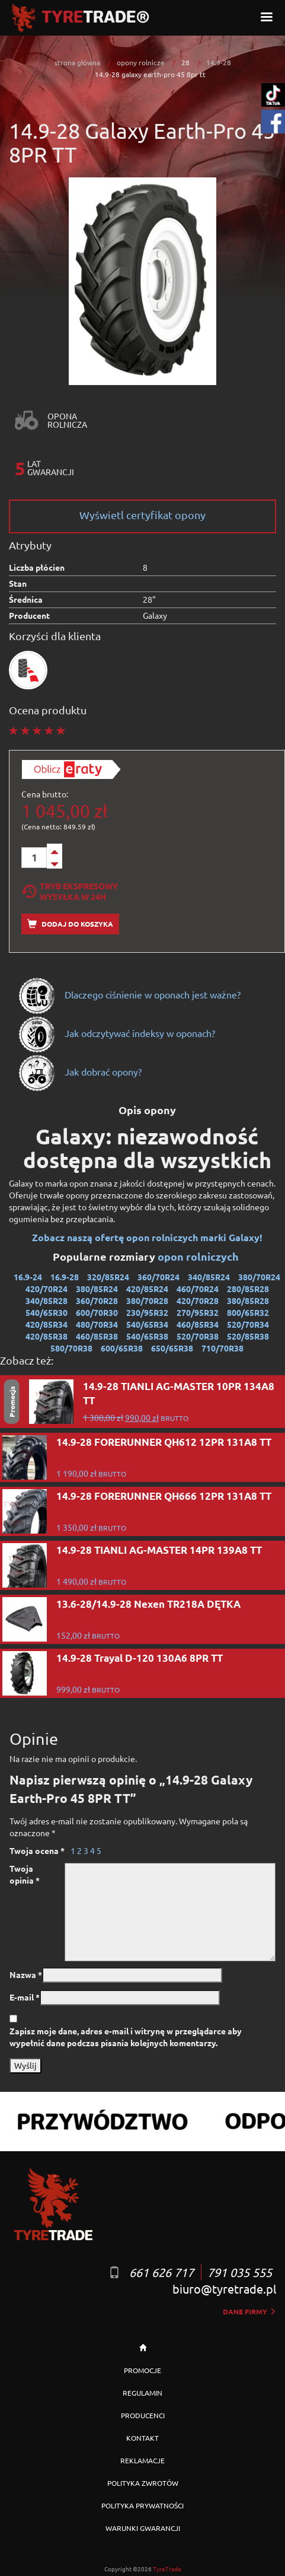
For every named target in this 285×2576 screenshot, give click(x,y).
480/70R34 (97, 1324)
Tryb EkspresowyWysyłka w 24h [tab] (69, 891)
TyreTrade (167, 2568)
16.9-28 (64, 1276)
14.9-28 (218, 62)
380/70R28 (147, 1300)
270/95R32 (198, 1312)
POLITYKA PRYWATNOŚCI (142, 2505)
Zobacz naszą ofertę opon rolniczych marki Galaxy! (147, 1237)
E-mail (24, 1997)
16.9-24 (28, 1276)
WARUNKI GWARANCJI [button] (142, 2528)
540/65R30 (46, 1312)
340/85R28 (46, 1300)
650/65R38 (172, 1348)
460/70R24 (198, 1288)
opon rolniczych (199, 1256)
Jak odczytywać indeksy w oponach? (116, 1033)
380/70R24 (259, 1276)
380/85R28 (248, 1300)
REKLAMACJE (142, 2460)
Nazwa (25, 1974)
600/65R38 (122, 1348)
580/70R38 (71, 1348)
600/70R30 (97, 1312)
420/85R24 (147, 1288)
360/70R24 (158, 1276)
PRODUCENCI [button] (143, 2415)
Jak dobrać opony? (80, 1071)
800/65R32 (248, 1312)
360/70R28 (97, 1300)
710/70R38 (222, 1348)
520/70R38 (198, 1336)
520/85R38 (248, 1336)
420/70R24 (46, 1288)
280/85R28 (248, 1288)
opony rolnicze (141, 62)
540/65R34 (147, 1324)
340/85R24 (209, 1276)
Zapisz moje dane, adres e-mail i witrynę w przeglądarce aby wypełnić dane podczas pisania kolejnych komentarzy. (125, 2036)
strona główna (77, 62)
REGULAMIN (142, 2392)
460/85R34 (198, 1324)
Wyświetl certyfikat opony (142, 514)
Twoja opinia (24, 1874)
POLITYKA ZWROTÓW (142, 2483)
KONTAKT (142, 2438)
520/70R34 (248, 1324)
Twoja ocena (37, 1850)
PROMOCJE (142, 2370)
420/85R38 (46, 1336)
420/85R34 (46, 1324)
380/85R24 (97, 1288)
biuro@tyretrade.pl (224, 2288)
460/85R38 (97, 1336)
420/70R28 (198, 1300)
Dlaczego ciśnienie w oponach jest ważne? (129, 994)
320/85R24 (108, 1276)
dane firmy (249, 2311)
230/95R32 (147, 1312)
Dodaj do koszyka (70, 924)
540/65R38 (147, 1336)
